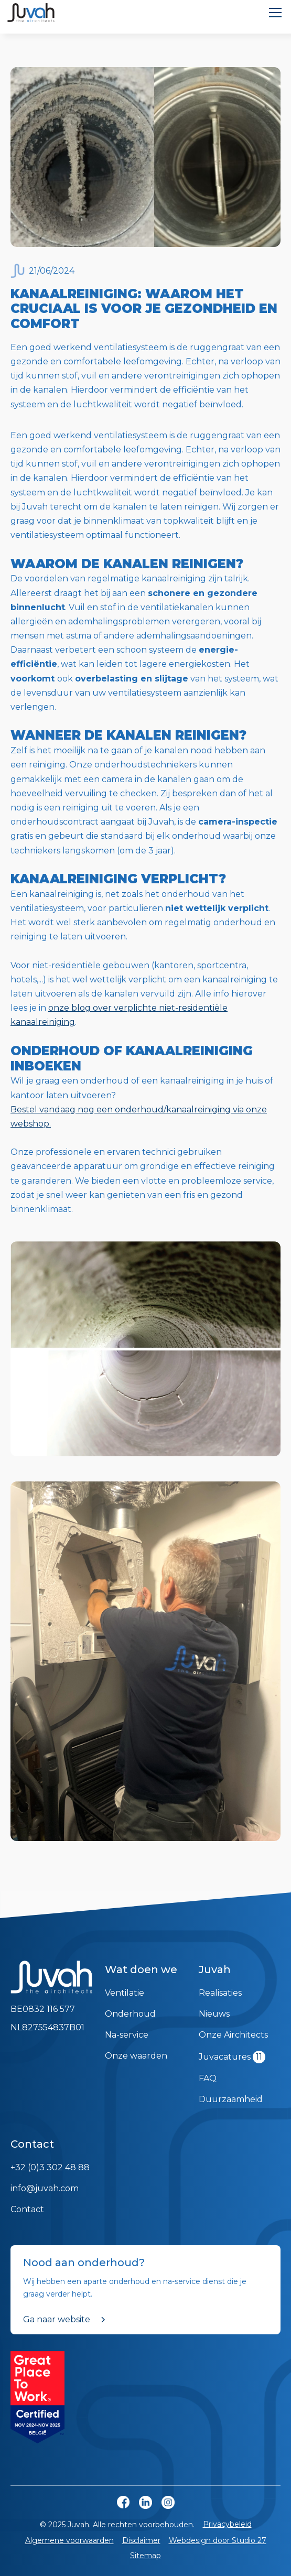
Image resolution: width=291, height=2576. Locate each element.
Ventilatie (124, 1993)
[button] (273, 12)
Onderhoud (130, 2014)
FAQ (208, 2078)
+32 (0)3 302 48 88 (50, 2167)
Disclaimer (141, 2540)
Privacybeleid (227, 2524)
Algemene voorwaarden (69, 2540)
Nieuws (214, 2014)
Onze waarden (136, 2056)
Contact (27, 2209)
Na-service (126, 2035)
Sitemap (145, 2555)
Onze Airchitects (233, 2035)
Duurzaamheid (231, 2099)
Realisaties (220, 1993)
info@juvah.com (44, 2188)
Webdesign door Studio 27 (217, 2540)
